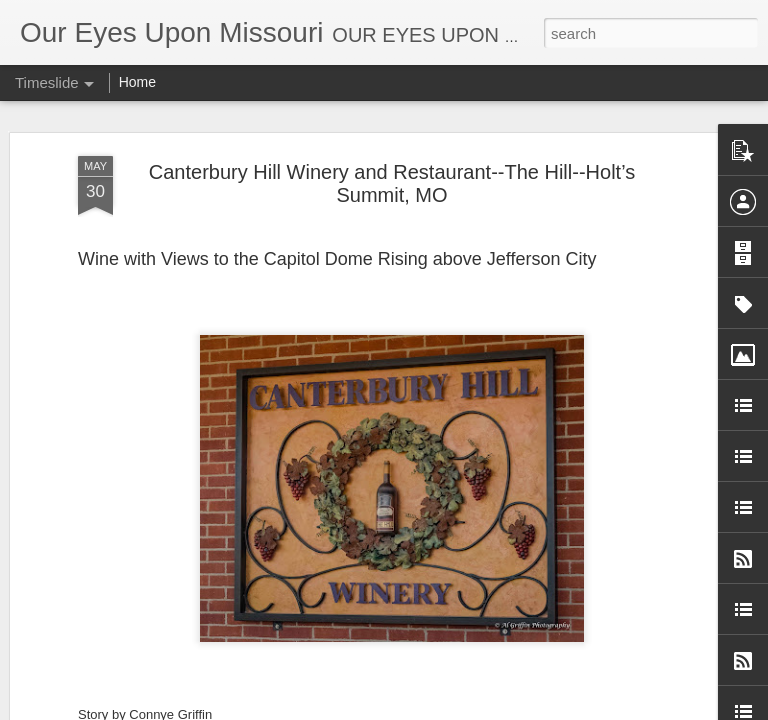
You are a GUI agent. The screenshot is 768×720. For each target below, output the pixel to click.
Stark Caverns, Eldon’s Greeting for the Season (560, 325)
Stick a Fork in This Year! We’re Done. (243, 464)
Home (137, 82)
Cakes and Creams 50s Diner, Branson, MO (546, 527)
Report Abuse (585, 709)
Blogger (526, 709)
